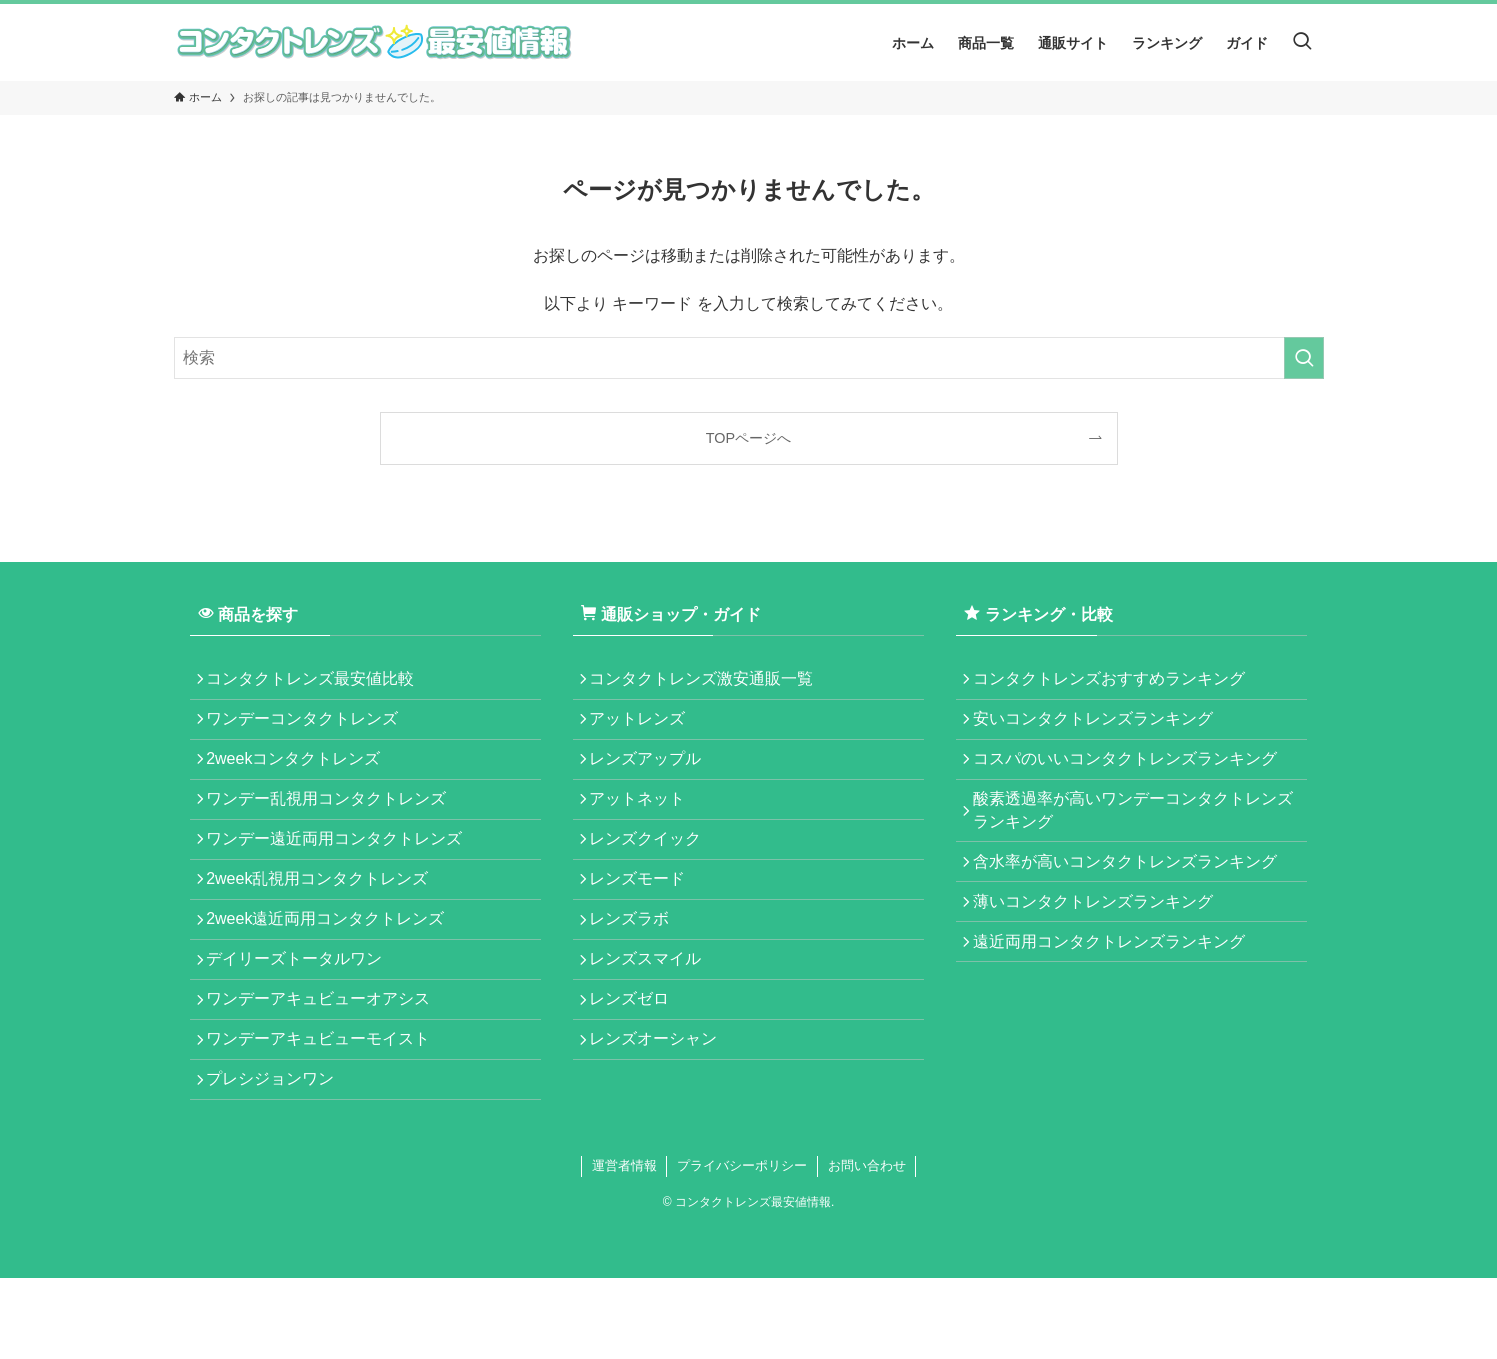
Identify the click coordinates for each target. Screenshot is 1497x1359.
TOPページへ (748, 438)
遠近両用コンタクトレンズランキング (1116, 989)
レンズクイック (653, 871)
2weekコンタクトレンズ (301, 777)
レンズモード (645, 919)
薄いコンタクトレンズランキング (1100, 941)
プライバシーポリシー (742, 1246)
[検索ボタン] (1302, 42)
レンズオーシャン (661, 1108)
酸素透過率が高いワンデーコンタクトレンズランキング (1132, 835)
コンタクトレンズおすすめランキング (1116, 682)
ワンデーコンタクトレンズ (310, 729)
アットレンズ (645, 729)
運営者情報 (624, 1246)
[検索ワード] (749, 358)
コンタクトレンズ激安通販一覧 (709, 682)
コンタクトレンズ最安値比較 (318, 682)
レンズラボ (637, 966)
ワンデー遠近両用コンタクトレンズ (342, 871)
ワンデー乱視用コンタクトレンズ (334, 824)
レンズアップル (653, 777)
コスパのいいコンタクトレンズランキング (1132, 777)
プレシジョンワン (278, 1156)
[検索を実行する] (1304, 358)
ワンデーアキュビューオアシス (326, 1061)
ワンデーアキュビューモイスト (326, 1108)
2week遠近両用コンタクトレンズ (333, 966)
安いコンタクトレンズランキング (1100, 729)
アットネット (645, 824)
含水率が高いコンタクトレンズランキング (1132, 894)
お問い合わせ (867, 1246)
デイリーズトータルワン (302, 1014)
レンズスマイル (653, 1014)
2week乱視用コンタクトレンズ (325, 919)
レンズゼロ (637, 1061)
